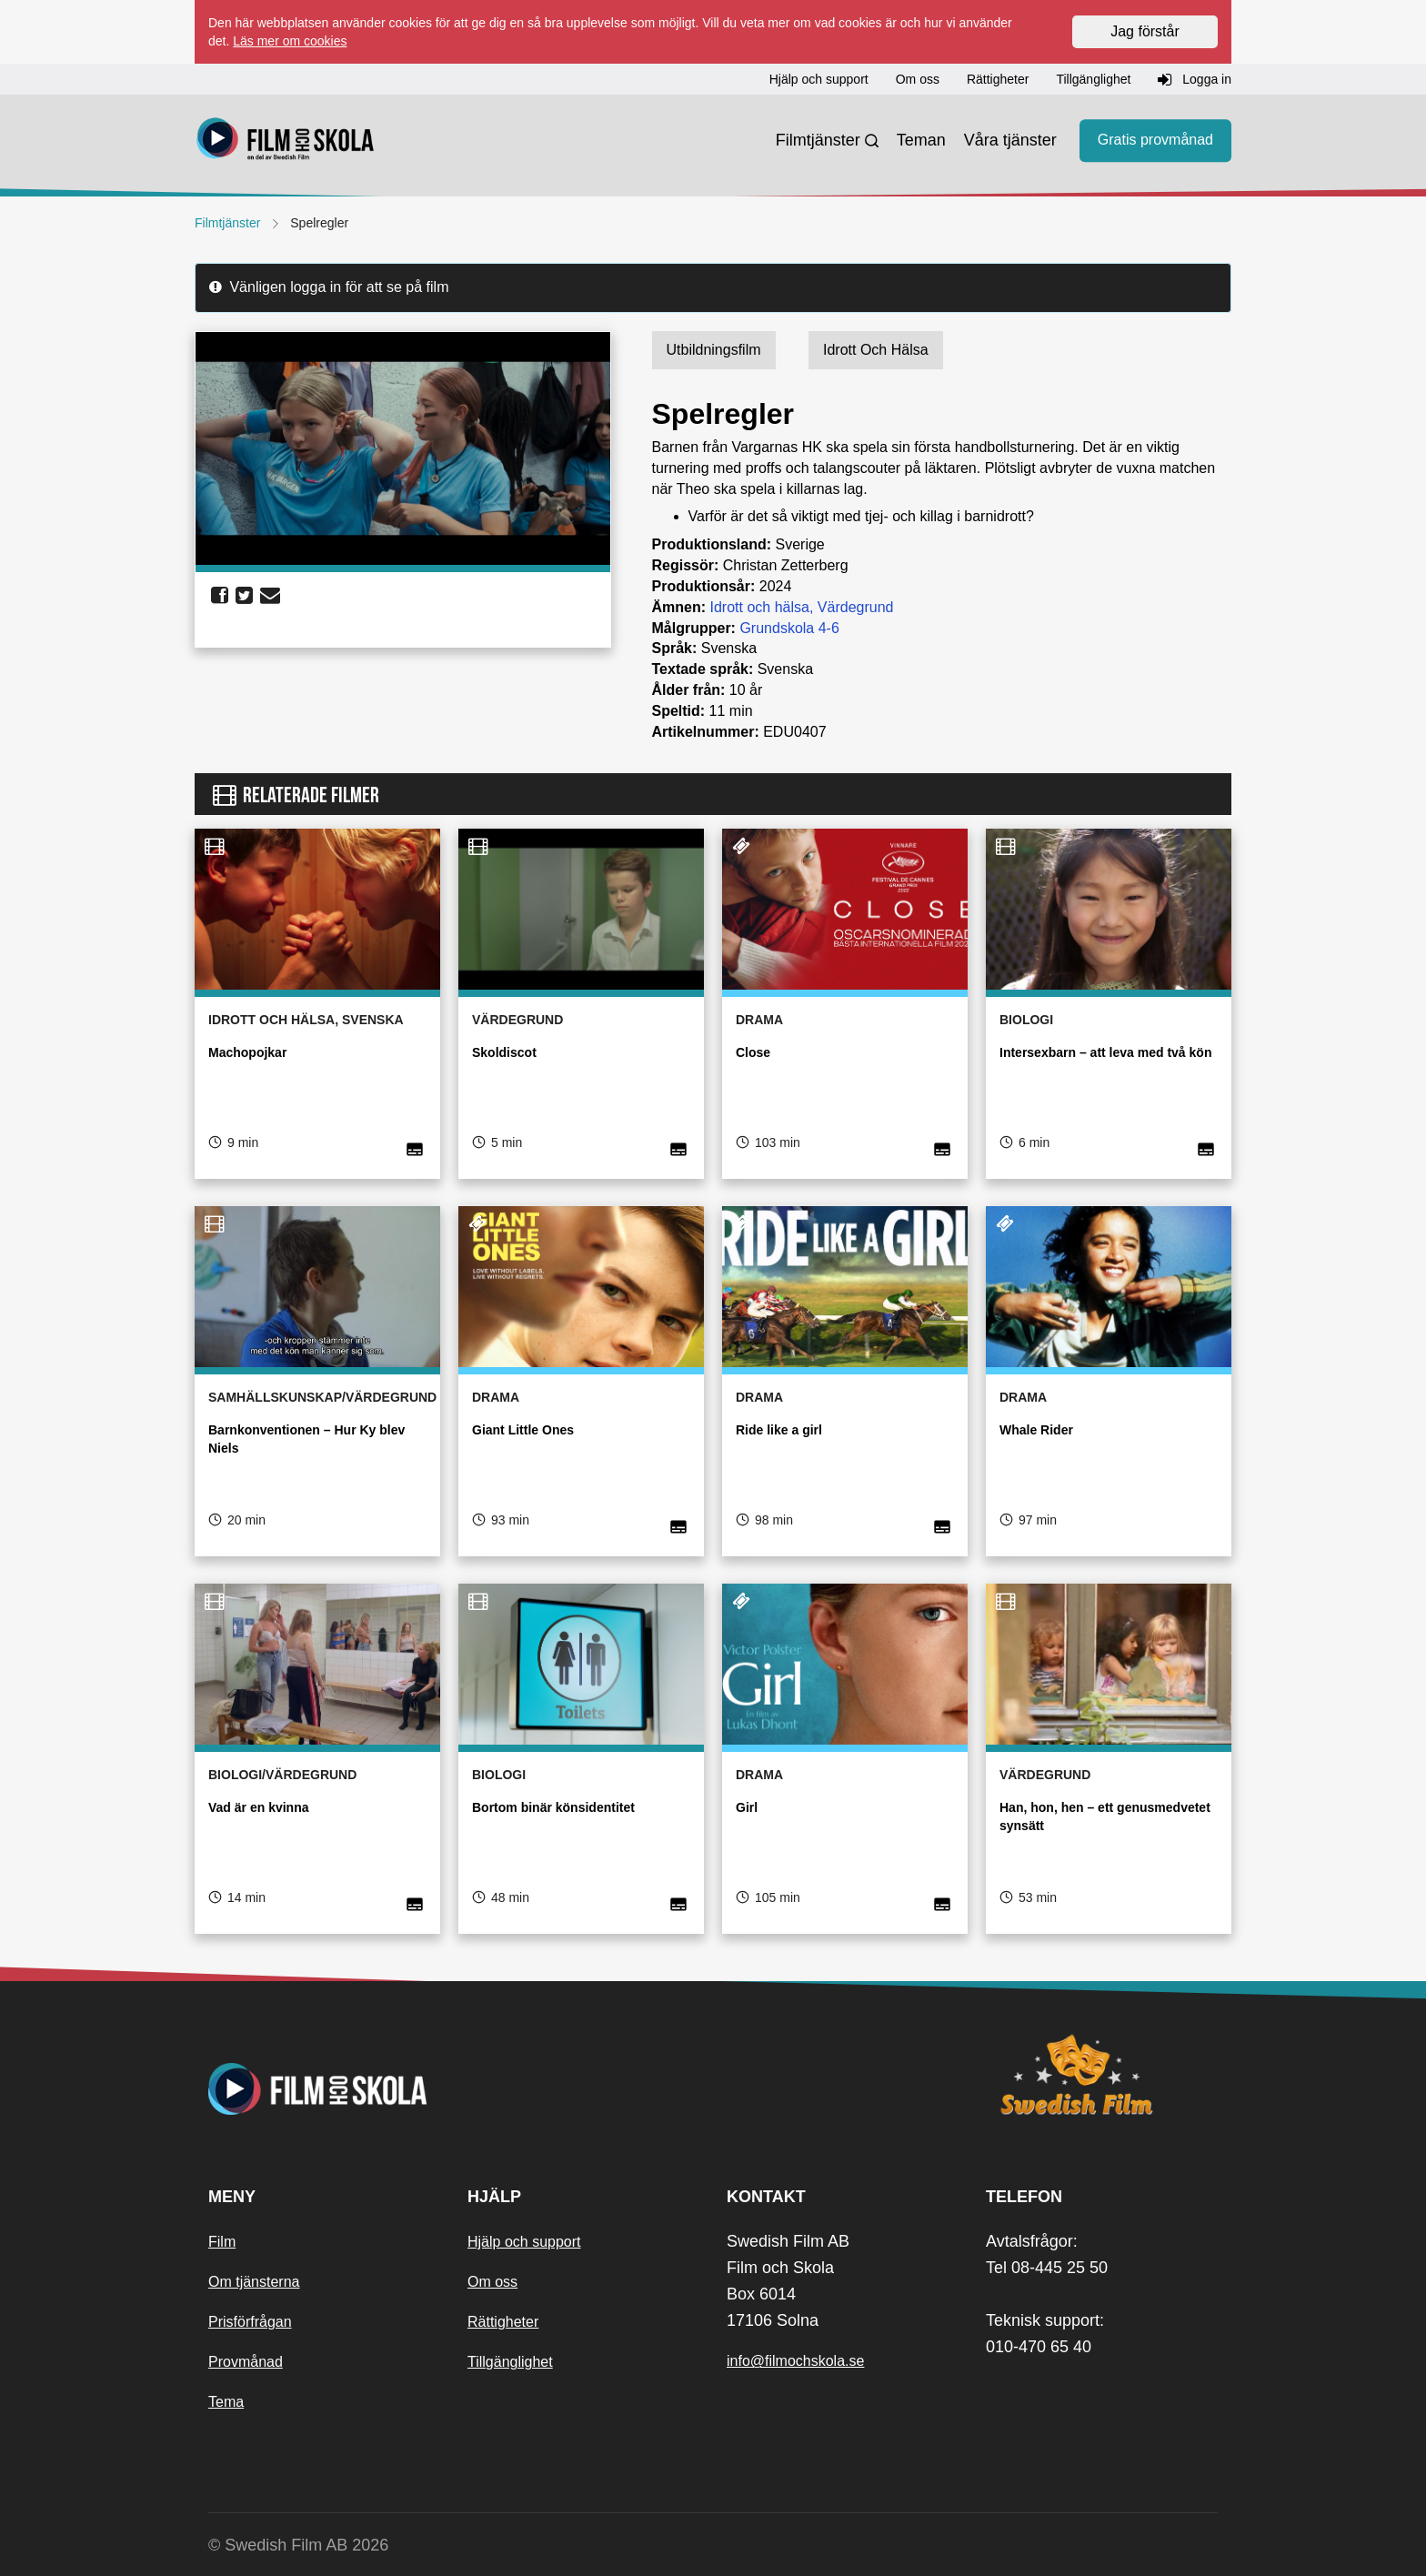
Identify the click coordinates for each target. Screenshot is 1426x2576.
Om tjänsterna (253, 2281)
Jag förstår (1145, 31)
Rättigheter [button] (998, 79)
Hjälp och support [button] (819, 79)
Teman (921, 140)
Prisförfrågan (250, 2321)
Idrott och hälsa (759, 607)
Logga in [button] (1194, 80)
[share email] (270, 596)
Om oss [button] (917, 79)
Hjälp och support (524, 2241)
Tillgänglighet (510, 2362)
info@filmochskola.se (795, 2361)
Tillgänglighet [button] (1093, 79)
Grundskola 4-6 (789, 628)
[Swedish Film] (1102, 2074)
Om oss (492, 2281)
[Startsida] (286, 141)
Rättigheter (502, 2321)
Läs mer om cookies (289, 41)
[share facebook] (219, 596)
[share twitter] (244, 596)
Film (222, 2241)
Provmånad (245, 2362)
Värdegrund (856, 607)
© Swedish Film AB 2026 (298, 2545)
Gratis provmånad (1155, 140)
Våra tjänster (1010, 140)
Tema (226, 2402)
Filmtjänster (818, 140)
